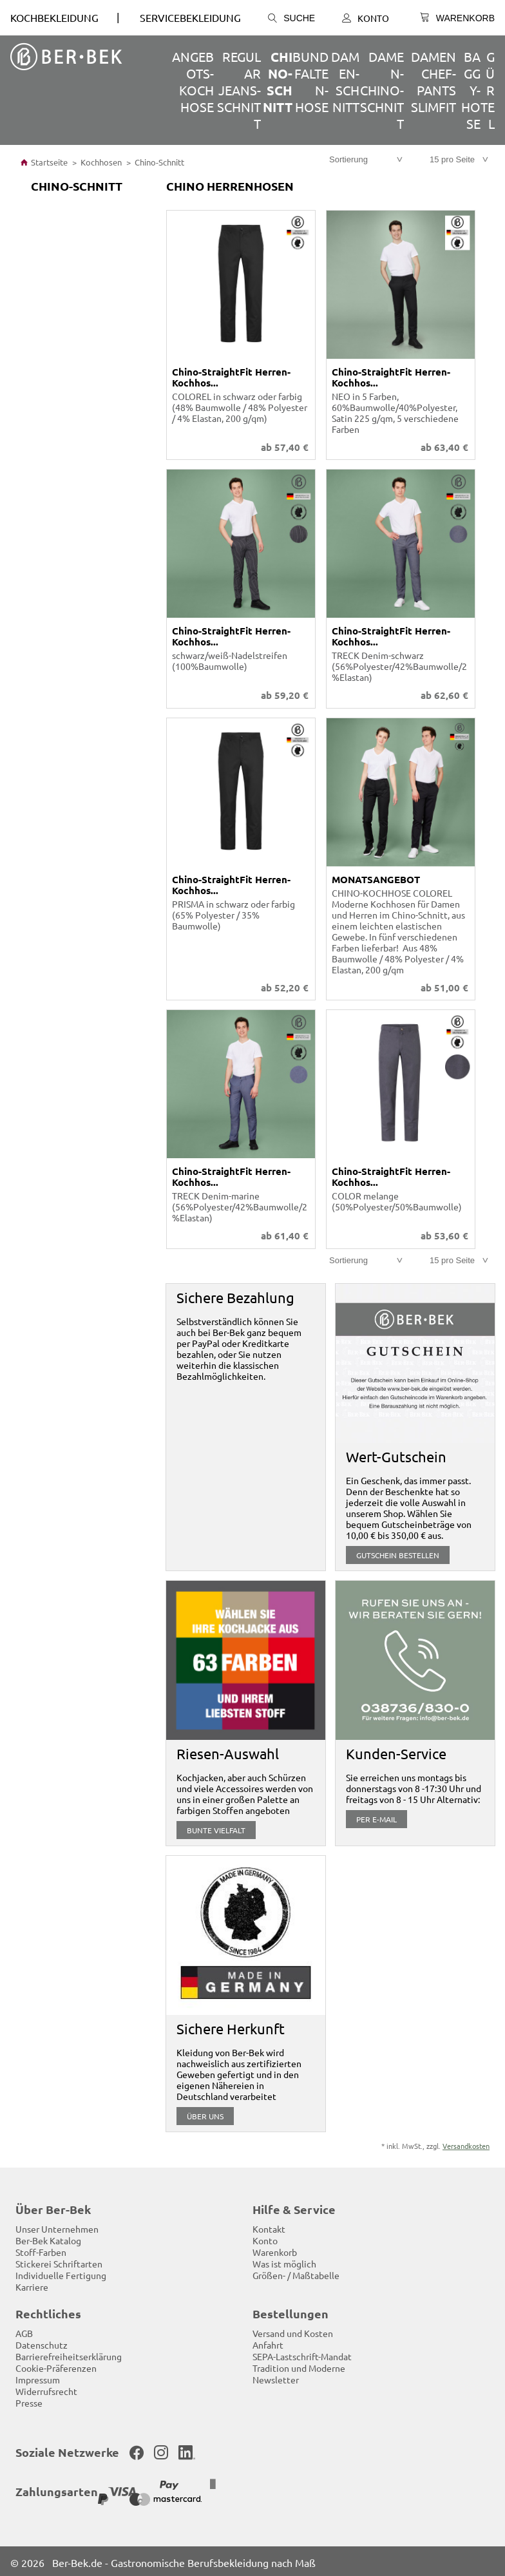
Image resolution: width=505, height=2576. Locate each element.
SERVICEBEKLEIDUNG (190, 17)
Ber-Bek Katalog (48, 2238)
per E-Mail (376, 1816)
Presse (29, 2400)
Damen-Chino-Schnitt (382, 89)
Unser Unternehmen (57, 2226)
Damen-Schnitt (345, 81)
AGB (24, 2330)
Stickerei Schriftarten (58, 2261)
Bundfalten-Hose (310, 81)
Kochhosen (101, 162)
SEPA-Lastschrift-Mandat (302, 2354)
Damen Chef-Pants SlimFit (433, 81)
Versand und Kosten (292, 2330)
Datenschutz (41, 2342)
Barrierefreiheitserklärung (68, 2354)
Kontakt (268, 2226)
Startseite (44, 162)
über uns (205, 2113)
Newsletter (275, 2377)
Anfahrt (267, 2342)
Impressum (37, 2377)
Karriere (31, 2284)
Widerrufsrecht (46, 2388)
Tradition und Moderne (298, 2365)
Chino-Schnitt (277, 81)
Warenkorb (274, 2249)
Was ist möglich (284, 2261)
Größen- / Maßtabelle (295, 2272)
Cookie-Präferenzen (56, 2365)
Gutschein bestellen (397, 1552)
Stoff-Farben (40, 2249)
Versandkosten (466, 2143)
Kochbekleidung (54, 17)
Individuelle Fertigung (60, 2272)
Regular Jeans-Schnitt (239, 89)
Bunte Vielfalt (216, 1827)
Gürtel (488, 89)
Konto (365, 18)
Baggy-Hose (471, 89)
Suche (291, 18)
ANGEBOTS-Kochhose (193, 81)
